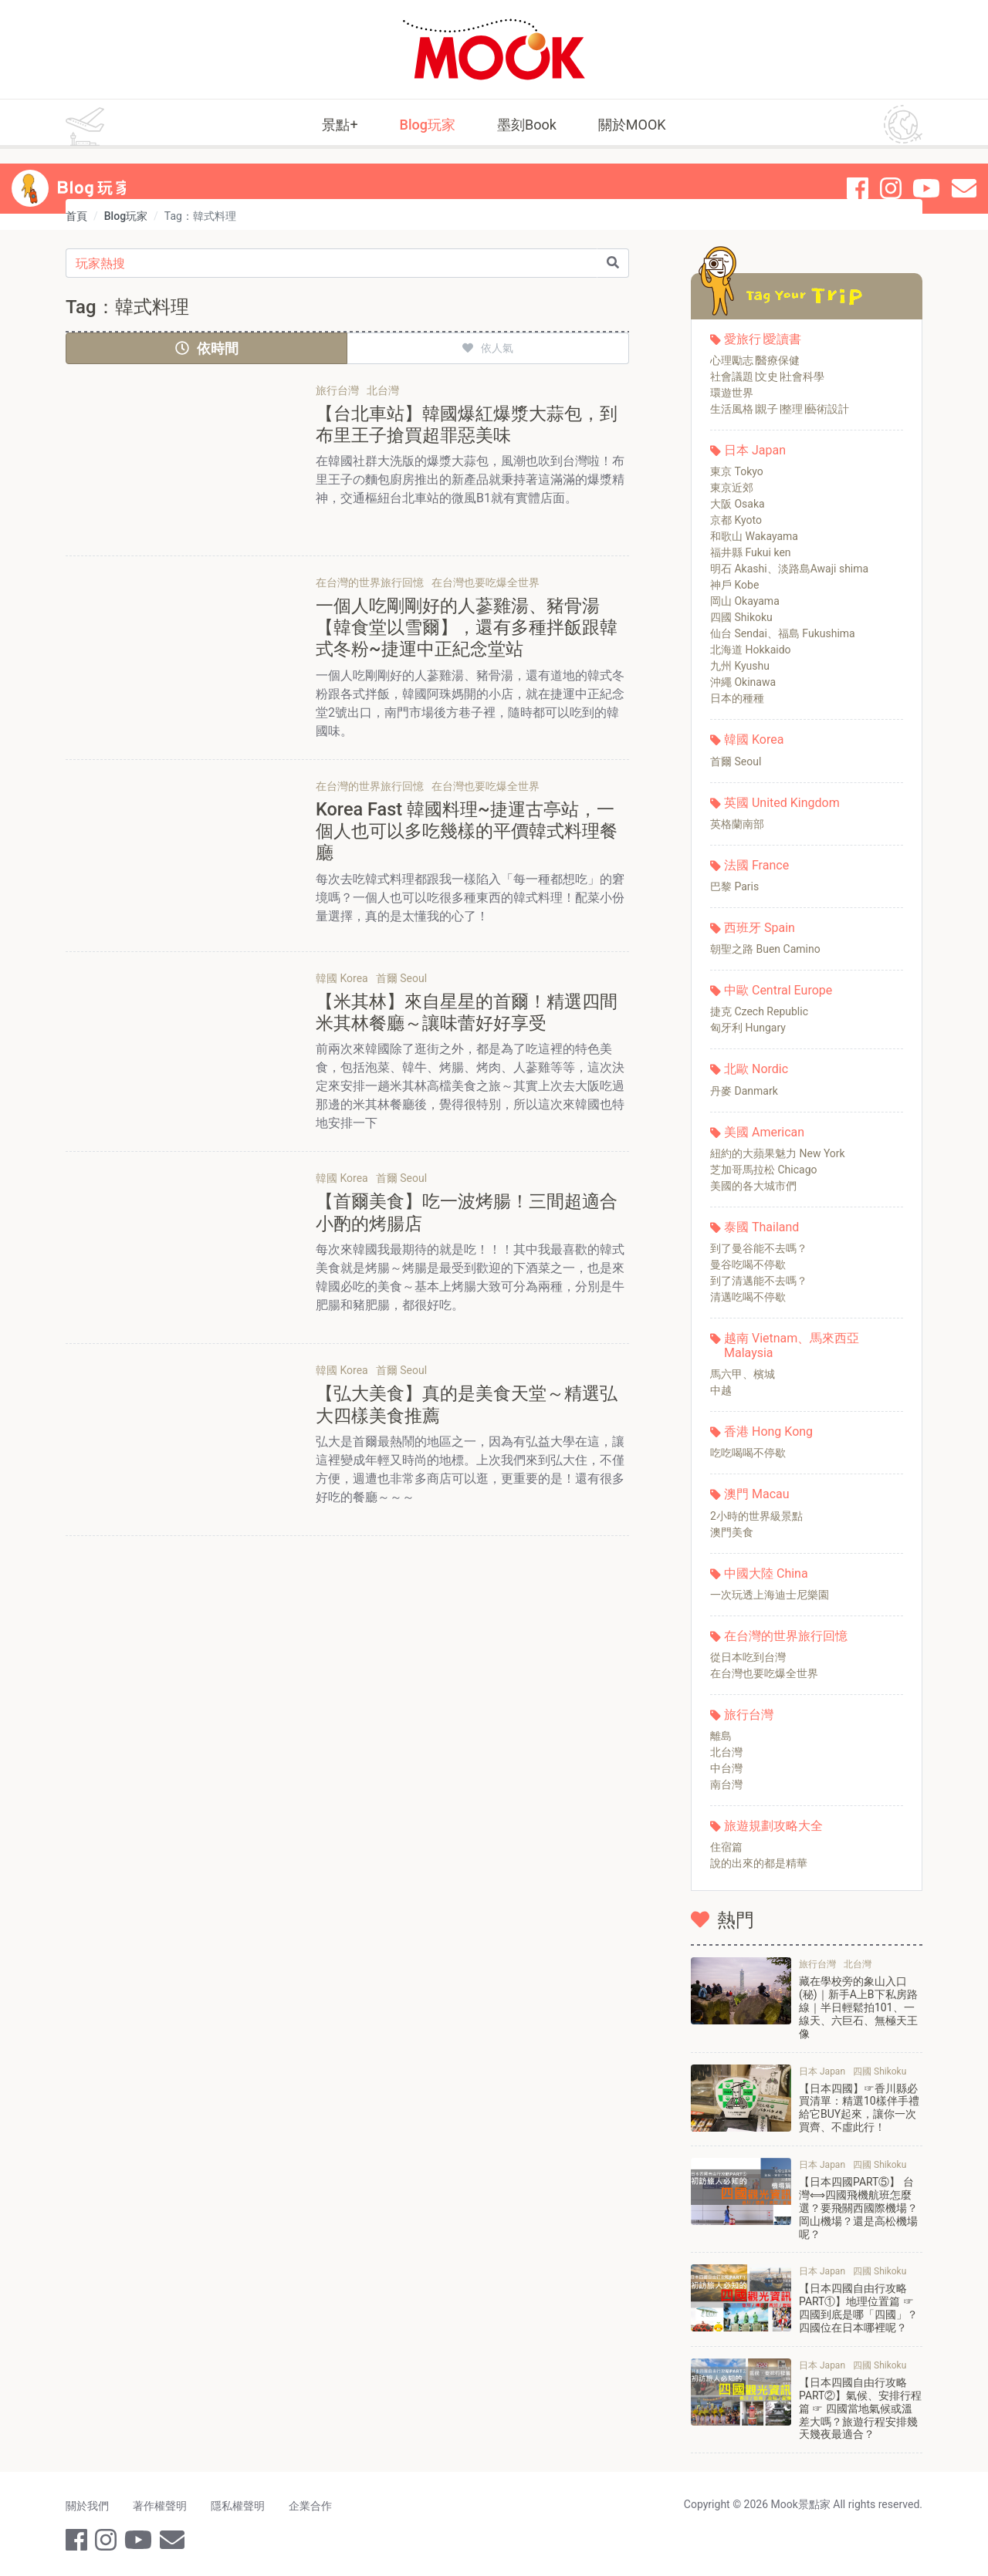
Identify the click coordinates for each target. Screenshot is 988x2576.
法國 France (756, 865)
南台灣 (726, 1784)
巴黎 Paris (734, 886)
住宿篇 (726, 1847)
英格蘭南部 (737, 824)
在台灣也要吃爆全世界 (764, 1673)
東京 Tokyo (736, 471)
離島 (721, 1736)
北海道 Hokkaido (750, 649)
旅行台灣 (748, 1714)
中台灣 (726, 1768)
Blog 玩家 (95, 174)
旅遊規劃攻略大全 (773, 1825)
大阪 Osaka (737, 504)
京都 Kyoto (736, 520)
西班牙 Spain (759, 927)
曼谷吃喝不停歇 (748, 1264)
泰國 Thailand (761, 1227)
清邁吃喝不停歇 (748, 1297)
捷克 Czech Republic (759, 1011)
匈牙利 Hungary (748, 1027)
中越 (721, 1390)
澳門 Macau (757, 1494)
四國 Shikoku (741, 617)
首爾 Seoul (735, 761)
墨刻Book (527, 124)
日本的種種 (737, 698)
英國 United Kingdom (782, 802)
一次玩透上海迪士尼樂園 (769, 1594)
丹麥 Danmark (744, 1091)
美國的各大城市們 (753, 1186)
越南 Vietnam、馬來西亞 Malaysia (791, 1345)
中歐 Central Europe (778, 990)
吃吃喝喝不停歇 (748, 1453)
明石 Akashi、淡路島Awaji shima (789, 568)
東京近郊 (731, 487)
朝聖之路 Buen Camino (765, 949)
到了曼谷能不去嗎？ (758, 1248)
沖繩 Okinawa (743, 682)
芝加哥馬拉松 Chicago (763, 1169)
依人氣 (487, 348)
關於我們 (87, 2505)
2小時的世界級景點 (756, 1516)
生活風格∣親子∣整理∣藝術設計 (779, 409)
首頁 (76, 216)
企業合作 (312, 2505)
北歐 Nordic (756, 1069)
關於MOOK (632, 124)
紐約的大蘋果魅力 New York (777, 1153)
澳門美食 (731, 1532)
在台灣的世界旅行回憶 (786, 1636)
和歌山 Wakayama (754, 536)
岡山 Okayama (745, 601)
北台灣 (726, 1752)
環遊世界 (731, 393)
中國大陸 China (766, 1573)
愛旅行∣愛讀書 (762, 339)
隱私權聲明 (239, 2505)
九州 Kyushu (740, 666)
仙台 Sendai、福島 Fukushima (782, 633)
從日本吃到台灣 (748, 1657)
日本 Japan (755, 450)
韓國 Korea (753, 739)
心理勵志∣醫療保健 (755, 360)
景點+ (339, 124)
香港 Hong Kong (768, 1431)
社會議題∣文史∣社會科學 (767, 376)
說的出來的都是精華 (758, 1863)
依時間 (207, 348)
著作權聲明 (161, 2505)
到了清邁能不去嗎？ (758, 1280)
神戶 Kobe (734, 585)
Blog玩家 (427, 124)
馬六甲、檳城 (742, 1374)
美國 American (764, 1132)
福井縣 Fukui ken (750, 552)
